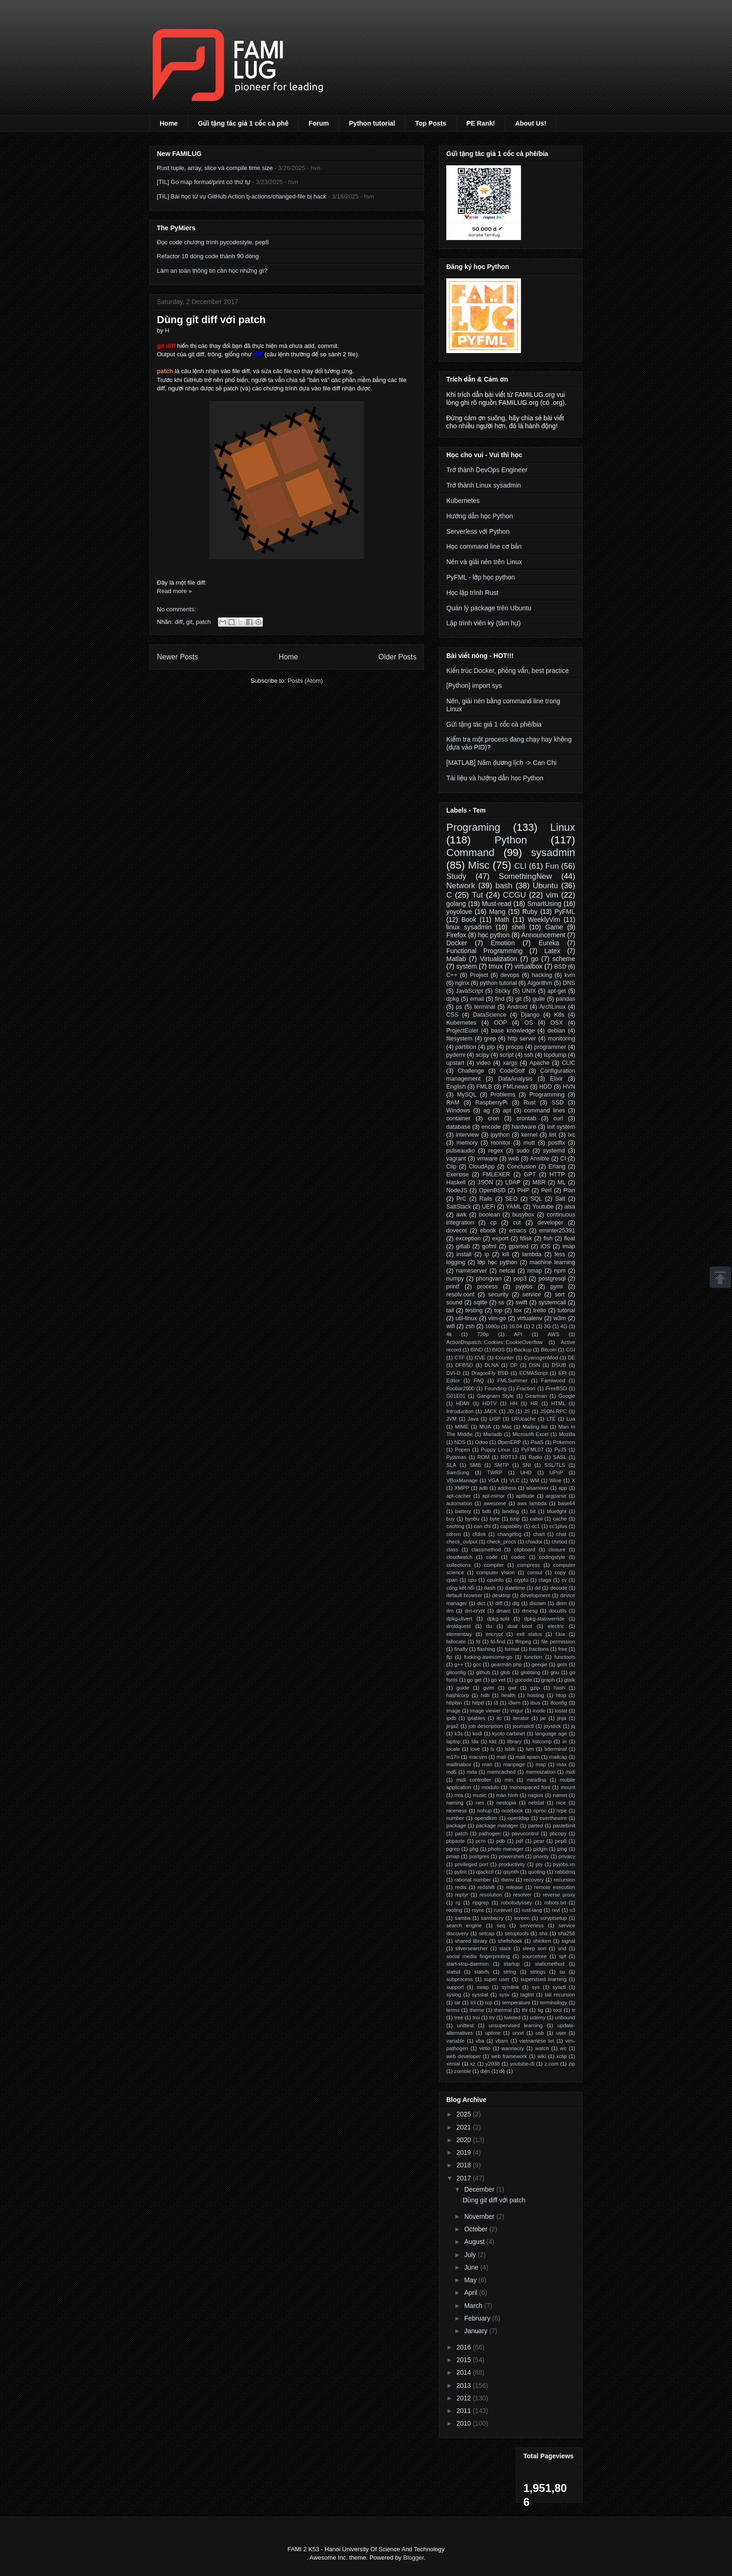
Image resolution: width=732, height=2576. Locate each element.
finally (461, 1649)
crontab (526, 1118)
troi (476, 2017)
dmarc (503, 1611)
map (540, 1764)
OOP (500, 1022)
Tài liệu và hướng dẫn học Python (494, 778)
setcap (486, 1933)
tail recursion (560, 1994)
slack (505, 1948)
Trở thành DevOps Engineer (487, 470)
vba (480, 2041)
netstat (536, 1802)
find (499, 999)
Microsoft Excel (531, 1434)
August (475, 2241)
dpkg (452, 999)
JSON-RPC (553, 1411)
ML (561, 1182)
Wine (555, 1480)
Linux (562, 827)
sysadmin (553, 852)
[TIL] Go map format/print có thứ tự (203, 181)
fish (548, 1238)
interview (467, 1135)
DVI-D (453, 1373)
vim (552, 895)
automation (459, 1503)
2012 (465, 2398)
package (456, 1825)
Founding (496, 1388)
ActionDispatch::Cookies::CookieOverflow (494, 1342)
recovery (534, 1879)
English (455, 1086)
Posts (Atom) (305, 680)
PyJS (560, 1449)
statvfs (481, 1971)
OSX (556, 1022)
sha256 (566, 1933)
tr (573, 2010)
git (189, 621)
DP (514, 1365)
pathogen (490, 1833)
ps (459, 1007)
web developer (463, 2056)
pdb (500, 1841)
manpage (514, 1764)
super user (497, 1979)
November (480, 2216)
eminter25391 (557, 1230)
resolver (522, 1894)
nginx (462, 983)
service (531, 1294)
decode (558, 1588)
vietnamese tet (536, 2041)
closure (557, 1549)
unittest (465, 2025)
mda (472, 1772)
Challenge (471, 1071)
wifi (450, 1326)
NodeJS (456, 1190)
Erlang (557, 1166)
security (498, 1294)
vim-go (497, 1318)
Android (517, 1007)
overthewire (553, 1818)
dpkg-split (498, 1618)
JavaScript (469, 991)
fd (478, 1641)
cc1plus (558, 1526)
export (500, 1238)
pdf (519, 1841)
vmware (487, 1158)
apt (507, 1110)
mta (458, 1795)
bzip (515, 1519)
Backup (522, 1349)
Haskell (455, 1182)
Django (530, 1015)
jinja (561, 1718)
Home (169, 123)
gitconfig (456, 1672)
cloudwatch (459, 1557)
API (518, 1334)
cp (493, 1222)
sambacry (492, 1918)
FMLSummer (513, 1380)
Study (456, 876)
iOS (545, 1246)
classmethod (486, 1549)
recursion (564, 1879)
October (476, 2229)
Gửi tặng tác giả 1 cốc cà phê (243, 123)
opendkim (485, 1818)
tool (557, 2010)
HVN (569, 1086)
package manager (497, 1825)
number (455, 1818)
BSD (560, 966)
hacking (542, 975)
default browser (464, 1595)
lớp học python (497, 1262)
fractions (539, 1649)
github (483, 1672)
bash (503, 885)
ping (562, 1849)
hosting (535, 1695)
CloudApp (481, 1166)
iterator (521, 1718)
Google (566, 1396)
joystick (552, 1726)
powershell (511, 1856)
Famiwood (553, 1380)
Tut (477, 895)
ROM (484, 1457)
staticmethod (549, 1964)
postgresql (551, 1278)
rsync (478, 1910)
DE (572, 1357)
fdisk (526, 1238)
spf (562, 1956)
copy (560, 1572)
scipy (482, 1055)
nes (480, 1802)
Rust (529, 1102)
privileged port (471, 1864)
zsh (470, 1326)
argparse (556, 1496)
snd (562, 1948)
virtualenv (529, 1318)
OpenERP (509, 1442)
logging (455, 1262)
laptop (453, 1741)
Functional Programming (484, 951)
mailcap (558, 1757)
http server (521, 1038)
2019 (465, 2152)
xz (472, 2063)
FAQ (478, 1380)
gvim (488, 1688)
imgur (516, 1710)
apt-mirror (493, 1496)
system (466, 966)
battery (463, 1511)
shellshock (510, 1941)
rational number (472, 1879)
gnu (554, 1672)
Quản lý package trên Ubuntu (488, 608)
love (475, 1749)
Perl (546, 1190)
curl (558, 1118)
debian (556, 1030)
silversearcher (471, 1948)
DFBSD (464, 1365)
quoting (536, 1872)
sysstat (480, 1994)
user (561, 2033)
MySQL (467, 1094)
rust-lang (532, 1910)
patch (203, 621)
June (472, 2267)
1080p (492, 1326)
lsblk (510, 1749)
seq (501, 1925)
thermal (503, 2010)
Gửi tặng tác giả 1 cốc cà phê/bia (494, 724)
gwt (512, 1688)
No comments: (176, 609)
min (509, 1780)
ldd (492, 1741)
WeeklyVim (544, 919)
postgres (479, 1856)
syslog (453, 1994)
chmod (559, 1541)
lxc (571, 1135)
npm (560, 1270)
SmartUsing (544, 903)
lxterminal (555, 1749)
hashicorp (457, 1695)
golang (456, 903)
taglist (527, 1994)
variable (455, 2041)
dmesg (530, 1611)
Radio (535, 1457)
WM (534, 1480)
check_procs (501, 1541)
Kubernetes (463, 500)
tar (457, 2002)
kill (505, 1254)
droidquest (458, 1626)
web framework (509, 2056)
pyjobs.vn (564, 1864)
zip (572, 2063)
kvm (569, 975)
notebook (512, 1810)
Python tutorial (372, 123)
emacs (517, 1230)
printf (452, 1286)
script (507, 1055)
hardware (524, 1127)
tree (458, 2017)
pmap (452, 1856)
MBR (538, 1182)
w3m (560, 1318)
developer (550, 1222)
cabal (536, 1519)
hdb (485, 1695)
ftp (449, 1657)
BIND (477, 1349)
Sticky (503, 991)
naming (455, 1802)
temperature (516, 2002)
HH (513, 1403)
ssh (529, 1055)
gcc (477, 1664)
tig (540, 2010)
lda (475, 1741)
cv (564, 1580)
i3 (496, 1703)
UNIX (529, 991)
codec (518, 1557)
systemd (554, 1150)
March (474, 2305)
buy (450, 1519)
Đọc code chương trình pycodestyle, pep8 (213, 242)
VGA (493, 1480)
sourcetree (534, 1956)
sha (543, 1933)
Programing (473, 827)
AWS (553, 1334)
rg (458, 1902)
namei (560, 1795)
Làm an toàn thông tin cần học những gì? (212, 270)
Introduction (459, 1411)
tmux (496, 966)
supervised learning (544, 1979)
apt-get (557, 991)
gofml (489, 1246)
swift (521, 1302)
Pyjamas (456, 1457)
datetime (515, 1588)
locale (453, 1749)
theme (477, 2010)
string (509, 1971)
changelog (509, 1534)
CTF (460, 1357)
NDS (459, 1442)
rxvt (556, 1910)
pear (539, 1841)
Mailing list (535, 1427)
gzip (535, 1688)
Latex (552, 951)
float (569, 1238)
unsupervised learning (515, 2025)
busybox (524, 1214)
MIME (461, 1427)
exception (468, 1238)
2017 (465, 2178)
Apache (539, 1063)
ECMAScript (533, 1373)
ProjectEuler (462, 1030)
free (562, 1649)
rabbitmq (565, 1872)
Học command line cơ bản (483, 546)
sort (560, 1294)
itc (498, 1718)
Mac (507, 1427)
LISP (494, 1419)
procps (514, 1047)
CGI (570, 1349)
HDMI (463, 1403)
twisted (512, 2017)
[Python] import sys (474, 685)
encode (490, 1127)
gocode (523, 1680)
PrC (461, 1199)
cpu (472, 1580)
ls (492, 1749)
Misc (479, 865)
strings (537, 1971)
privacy (567, 1856)
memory (467, 1142)
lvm (530, 1749)
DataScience (489, 1015)
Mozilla (567, 1434)
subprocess (459, 1979)
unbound (565, 2017)
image (453, 1710)
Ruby (530, 911)
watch (542, 2048)
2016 (465, 2347)
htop (561, 1695)
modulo (490, 1787)
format (512, 1649)
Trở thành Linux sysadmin (483, 485)
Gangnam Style (495, 1396)
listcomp (541, 1741)
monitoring (561, 1038)
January (476, 2331)
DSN (534, 1365)
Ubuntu (545, 885)
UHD (525, 1472)
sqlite (480, 1302)
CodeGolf (512, 1071)
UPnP (556, 1472)
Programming (547, 1094)
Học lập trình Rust (472, 592)
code (491, 1557)
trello (539, 1310)
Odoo (481, 1442)
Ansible (539, 1158)
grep (490, 1038)
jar (543, 1718)
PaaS (537, 1442)
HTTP (557, 1174)
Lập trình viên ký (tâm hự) (483, 623)
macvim (478, 1757)
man (487, 1764)
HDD (545, 1086)
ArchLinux (552, 1007)
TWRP (494, 1472)
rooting (454, 1910)
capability (511, 1526)
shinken (542, 1941)
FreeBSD (556, 1388)
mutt (529, 1142)
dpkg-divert (459, 1618)
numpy (455, 1278)
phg (474, 1849)
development (535, 1595)
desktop (501, 1595)
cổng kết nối (460, 1588)
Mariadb (492, 1434)
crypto (521, 1580)
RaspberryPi (491, 1102)
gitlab (463, 1246)
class (452, 1549)
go (535, 958)
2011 (465, 2410)
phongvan (488, 1278)
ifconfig (558, 1703)
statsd (453, 1971)
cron (494, 1118)
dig (515, 1603)
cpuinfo (495, 1580)
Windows (458, 1110)
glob (505, 1672)
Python (510, 840)
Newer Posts (177, 657)
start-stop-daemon (467, 1964)
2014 (465, 2372)
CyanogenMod (541, 1357)
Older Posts (397, 657)
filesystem (459, 1038)
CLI (520, 866)
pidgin (541, 1849)
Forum (319, 123)
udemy (538, 2017)
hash (559, 1688)
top (498, 1310)
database (458, 1127)
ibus (536, 1703)
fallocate (456, 1641)
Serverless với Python (477, 531)
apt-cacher (458, 1496)
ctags (545, 1580)
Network (460, 885)
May (471, 2280)
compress (528, 1565)
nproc (539, 1810)
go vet (498, 1680)
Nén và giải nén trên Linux (484, 562)
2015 (465, 2360)
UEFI (488, 1206)
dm (450, 1611)
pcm (481, 1841)
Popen (462, 1449)
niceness (456, 1810)
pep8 (561, 1841)
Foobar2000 (460, 1388)
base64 (566, 1503)
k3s (459, 1733)
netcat (507, 1270)
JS (527, 1411)
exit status (529, 1634)
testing (474, 1310)
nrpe (561, 1810)
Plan (569, 1190)
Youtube (543, 1206)
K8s (559, 1015)
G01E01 (455, 1396)
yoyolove (459, 911)
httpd (478, 1703)
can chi (482, 1526)
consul (534, 1572)
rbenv (507, 1879)
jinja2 (452, 1726)
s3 (572, 1910)
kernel (529, 1135)
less (560, 1254)
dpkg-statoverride (544, 1618)
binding (510, 1511)
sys (536, 1987)
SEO (511, 1199)
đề (502, 2071)
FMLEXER (496, 1174)
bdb (486, 1511)
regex (495, 1150)
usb (539, 2033)
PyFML (565, 911)
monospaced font (529, 1787)
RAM (452, 1102)
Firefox (456, 935)
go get (474, 1680)
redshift (486, 1887)
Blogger (413, 2557)
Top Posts (430, 123)
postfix (556, 1142)
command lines (544, 1110)
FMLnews (515, 1086)
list (552, 1135)
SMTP (501, 1465)
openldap (518, 1818)
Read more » (174, 590)
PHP (523, 1190)
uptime (493, 2033)
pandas (565, 999)
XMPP (461, 1488)
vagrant (456, 1158)
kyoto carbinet (508, 1733)
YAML (513, 1206)
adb (483, 1488)
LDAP (513, 1182)
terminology (553, 2002)
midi (571, 1772)
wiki (541, 2056)
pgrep (453, 1849)
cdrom (453, 1534)
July (471, 2254)
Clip (451, 1166)
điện (485, 2071)
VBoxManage (462, 1480)
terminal (484, 1007)
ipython (500, 1135)
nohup (484, 1810)
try (492, 2017)
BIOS (498, 1349)
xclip (561, 2056)
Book (468, 919)
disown (537, 1603)
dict (481, 1603)
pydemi (455, 1055)
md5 (451, 1772)
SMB (475, 1465)
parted (535, 1825)
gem (562, 1664)
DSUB (559, 1365)
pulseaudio (460, 1150)
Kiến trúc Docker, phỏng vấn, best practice (507, 670)
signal (568, 1941)
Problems (503, 1094)
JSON (485, 1182)
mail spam (528, 1757)
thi (525, 2010)
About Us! (530, 123)
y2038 (493, 2063)
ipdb (451, 1718)
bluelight (557, 1511)
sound (454, 1302)
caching (455, 1526)
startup (512, 1964)
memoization (540, 1772)
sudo (523, 1150)
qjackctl (484, 1872)
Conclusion (521, 1166)
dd (537, 1588)
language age (551, 1733)
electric (556, 1626)
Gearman (536, 1396)
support (455, 1987)
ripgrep (480, 1902)
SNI (526, 1465)
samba (463, 1918)
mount (568, 1787)
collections (458, 1565)
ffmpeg (523, 1641)
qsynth (511, 1872)
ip (487, 1254)
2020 (465, 2140)
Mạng (497, 911)
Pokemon (564, 1442)
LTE (551, 1419)
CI (563, 1158)
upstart (455, 1063)
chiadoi (534, 1541)
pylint (460, 1872)
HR (534, 1403)
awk (461, 1214)
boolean (489, 1214)
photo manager (506, 1849)
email (477, 999)
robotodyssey (516, 1902)
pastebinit (564, 1825)
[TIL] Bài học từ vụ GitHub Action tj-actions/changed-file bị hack (241, 196)
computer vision (496, 1572)
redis (460, 1887)
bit (533, 1511)
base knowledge (513, 1030)
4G (563, 1326)
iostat (561, 1710)
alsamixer (537, 1488)
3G (547, 1326)
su (562, 1971)
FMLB (484, 1086)
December (480, 2189)
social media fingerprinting (478, 1956)
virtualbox (528, 966)
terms (452, 2010)
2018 (465, 2165)
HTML (558, 1403)
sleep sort (534, 1948)
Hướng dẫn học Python (479, 516)
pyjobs (523, 1286)
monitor (500, 1142)
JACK (490, 1411)
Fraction (525, 1388)
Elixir (556, 1079)
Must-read (496, 903)
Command (470, 852)
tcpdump (555, 1055)
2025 (465, 2114)
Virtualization (498, 958)
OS (528, 1022)
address (507, 1488)
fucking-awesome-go (488, 1657)
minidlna (536, 1780)
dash (489, 1588)
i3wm (514, 1703)
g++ (458, 1664)
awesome (495, 1503)
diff (179, 621)
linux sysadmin (469, 927)
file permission (558, 1641)
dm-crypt (475, 1611)
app (562, 1488)
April (471, 2292)
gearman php (506, 1664)
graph (548, 1680)
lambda (532, 1254)
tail (450, 1310)
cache (560, 1519)
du (489, 1626)
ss (502, 1302)
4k (449, 1334)
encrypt (494, 1634)
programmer (550, 1047)
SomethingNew (525, 876)
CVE (480, 1357)
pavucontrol (525, 1833)
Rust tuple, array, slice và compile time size (215, 167)
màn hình (507, 1795)
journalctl (523, 1726)
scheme (563, 958)
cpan (452, 1580)
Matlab (456, 958)
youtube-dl (522, 2063)
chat (561, 1534)
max (561, 1764)
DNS (569, 983)
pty (538, 1864)
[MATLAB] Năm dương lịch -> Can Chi (501, 762)
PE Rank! (480, 123)
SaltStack (458, 1206)
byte (495, 1519)
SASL (560, 1457)
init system (561, 1127)
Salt (560, 1199)
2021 (465, 2127)
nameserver (471, 1270)
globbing (530, 1672)
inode (539, 1710)
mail (502, 1757)
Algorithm (540, 983)
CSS (452, 1015)
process (487, 1286)
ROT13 (508, 1457)
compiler (494, 1565)
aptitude (525, 1496)
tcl (472, 2002)
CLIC (568, 1063)
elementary (459, 1634)
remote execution (554, 1887)
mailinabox (458, 1764)
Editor (453, 1380)
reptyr (462, 1894)
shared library (471, 1941)
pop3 (520, 1278)
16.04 (515, 1326)
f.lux (560, 1634)
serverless (532, 1925)
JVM (451, 1419)
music (479, 1795)
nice (561, 1802)
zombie (462, 2071)
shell (518, 927)
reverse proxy (558, 1894)
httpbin (454, 1703)
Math (502, 919)
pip (491, 1047)
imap (569, 1246)
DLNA (492, 1365)
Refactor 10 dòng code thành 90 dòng (208, 256)
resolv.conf (460, 1294)
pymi (556, 1286)
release (514, 1887)
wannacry (512, 2048)
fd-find (498, 1641)
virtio (485, 2048)
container (458, 1118)
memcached (501, 1772)
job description (486, 1726)
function (533, 1657)
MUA (485, 1427)
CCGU (514, 895)
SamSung (457, 1472)
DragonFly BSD (490, 1373)
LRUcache (523, 1419)
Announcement (543, 935)
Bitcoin (549, 1349)
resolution (490, 1894)
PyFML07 (532, 1449)
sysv (504, 1994)
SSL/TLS (554, 1465)
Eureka (549, 943)
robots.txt (555, 1902)
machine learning (552, 1262)
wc (563, 2048)
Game (554, 927)
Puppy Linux (495, 1449)
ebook (488, 1230)
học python (494, 935)
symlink (510, 1987)
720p (483, 1334)
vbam (501, 2041)
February (478, 2318)
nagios (535, 1795)
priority (541, 1856)
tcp (489, 2002)
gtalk (569, 1680)
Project (479, 975)
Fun (552, 866)
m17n (452, 1757)
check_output (462, 1541)
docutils (557, 1611)
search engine (464, 1925)
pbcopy (557, 1833)
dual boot (519, 1626)
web (513, 1158)
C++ (452, 975)
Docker (456, 943)
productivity (512, 1864)
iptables (476, 1718)
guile (539, 999)
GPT (530, 1174)
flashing (486, 1649)
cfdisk (479, 1534)
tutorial (566, 1310)
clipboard (524, 1549)
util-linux (466, 1318)
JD (510, 1411)
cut (517, 1222)
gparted (518, 1246)
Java (473, 1419)
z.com (551, 2063)
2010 (465, 2423)
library (514, 1741)
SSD (557, 1102)
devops (510, 975)
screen (522, 1918)
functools (564, 1657)
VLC (514, 1480)
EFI (562, 1373)
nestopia (506, 1802)
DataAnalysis (515, 1079)
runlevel (503, 1910)
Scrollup (720, 1277)
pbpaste (455, 1841)
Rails (486, 1199)
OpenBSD (492, 1190)
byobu (472, 1519)
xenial (453, 2063)
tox (518, 1310)
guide (463, 1688)
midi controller (473, 1780)
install (464, 1254)
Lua (570, 1419)
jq (573, 1726)
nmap (534, 1270)
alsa (569, 1206)
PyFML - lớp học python (480, 577)
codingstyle (552, 1557)
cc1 (536, 1526)
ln (565, 1741)
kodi (477, 1733)
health (508, 1695)
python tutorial (498, 983)
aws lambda (532, 1503)
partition (465, 1047)
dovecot (456, 1230)
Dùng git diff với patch (211, 320)
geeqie (540, 1664)
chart (539, 1534)
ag (486, 1110)
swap (483, 1987)
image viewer (485, 1710)
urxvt (518, 2033)
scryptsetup (553, 1918)
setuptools (516, 1933)
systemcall (552, 1302)
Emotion (502, 943)
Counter (504, 1357)
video (484, 1063)
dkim (561, 1603)
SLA (451, 1465)
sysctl (559, 1987)
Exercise (457, 1174)
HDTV (490, 1403)
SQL (536, 1199)
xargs (510, 1063)
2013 (465, 2385)
